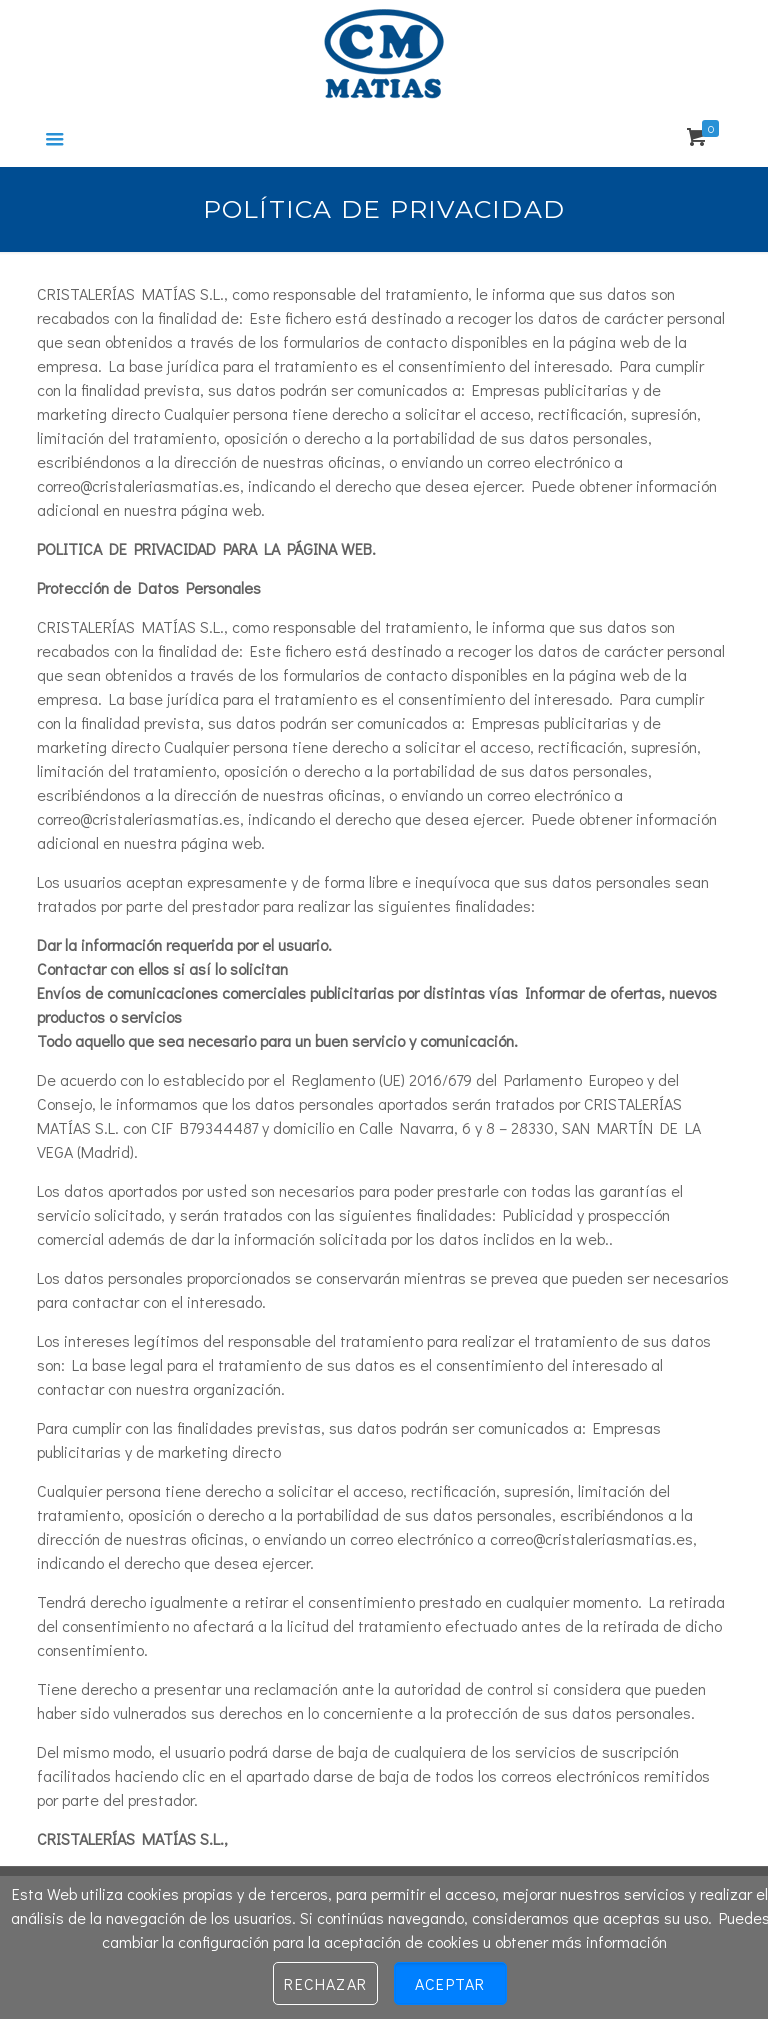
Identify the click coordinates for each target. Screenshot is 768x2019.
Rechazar (325, 1983)
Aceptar (450, 1983)
